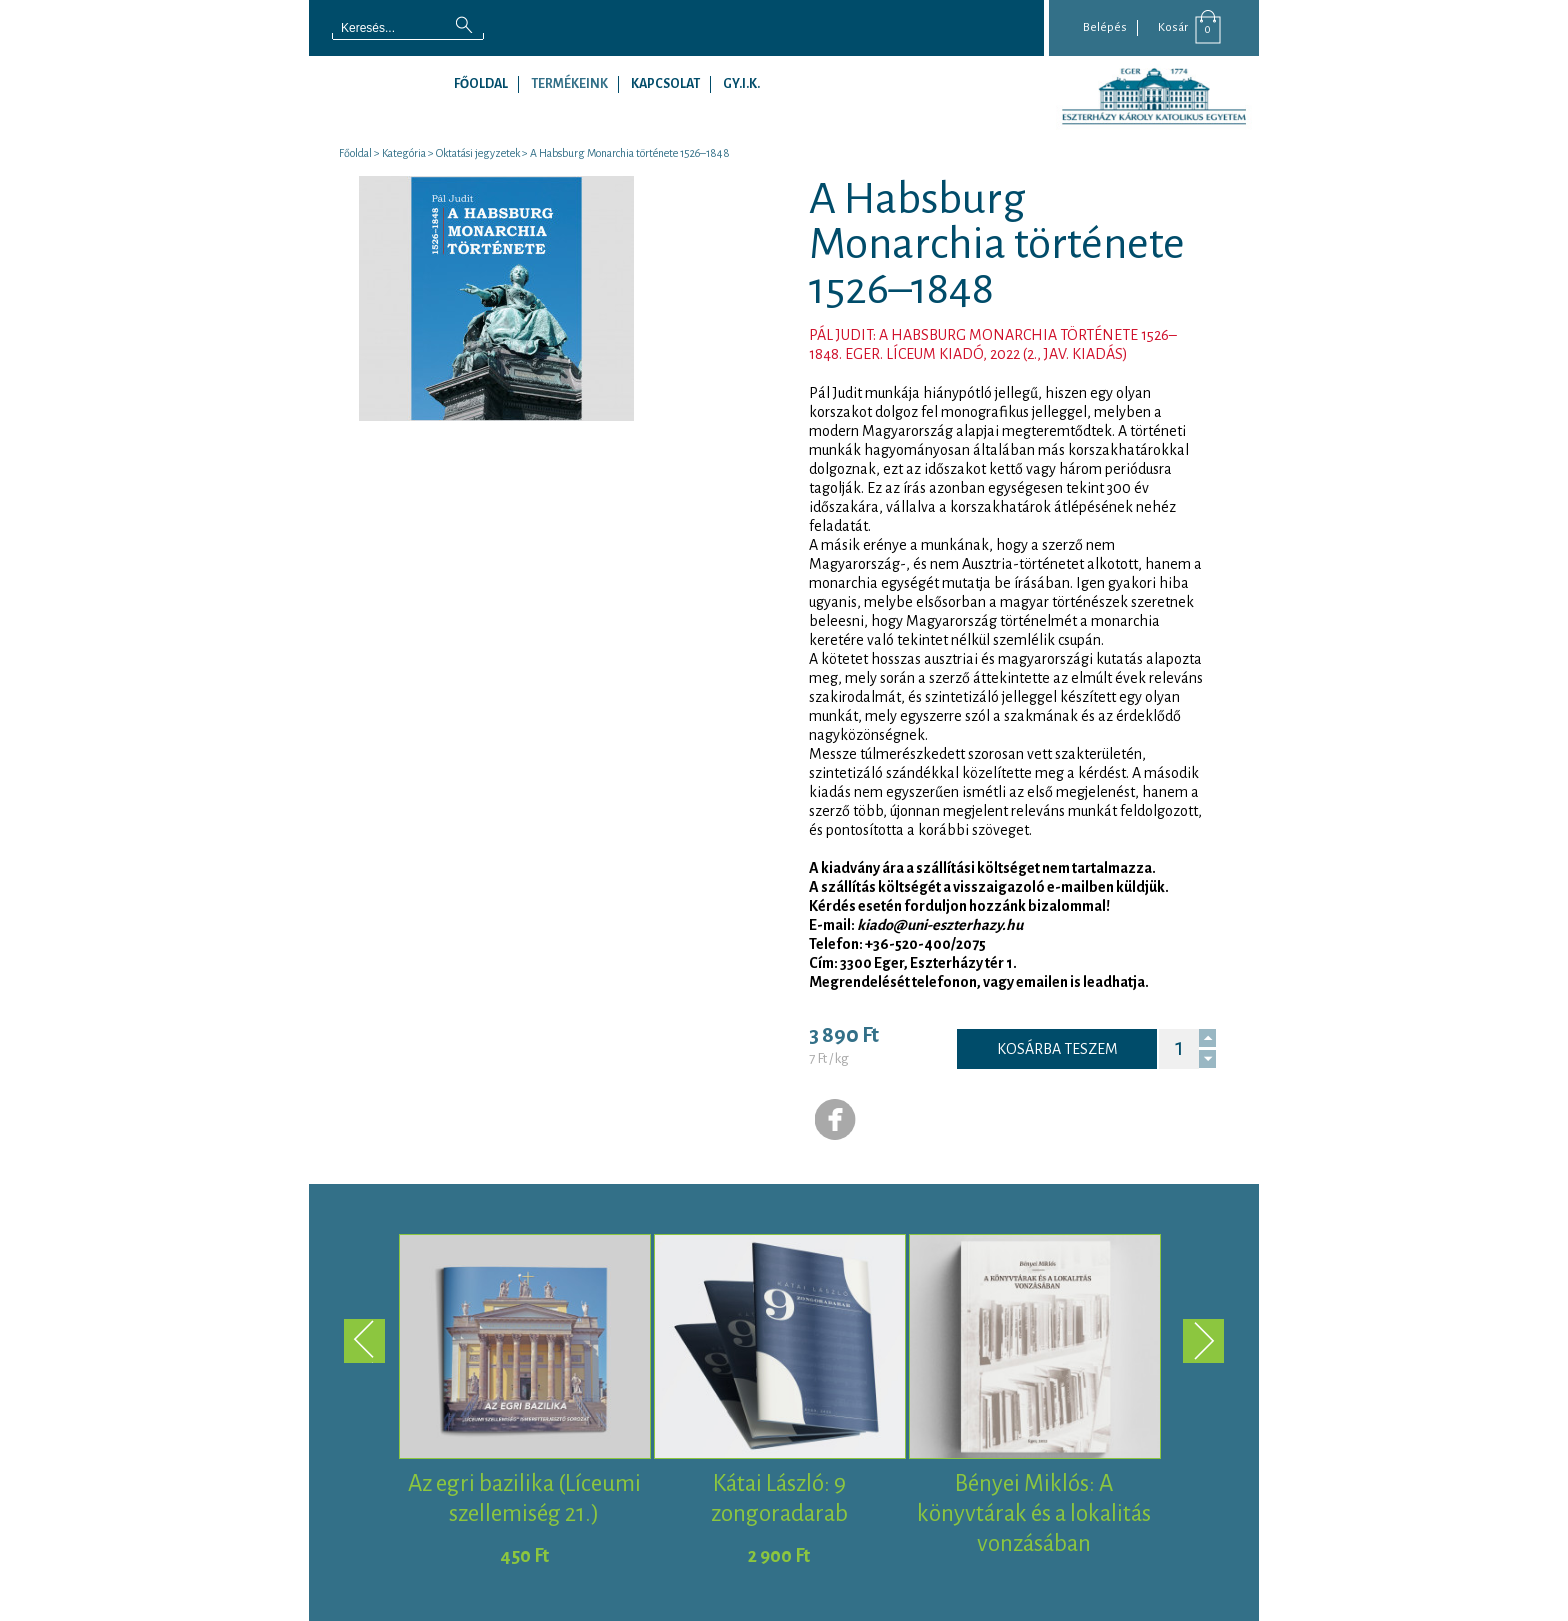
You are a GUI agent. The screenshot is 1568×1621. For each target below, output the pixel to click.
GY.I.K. (741, 84)
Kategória (404, 153)
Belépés (1105, 27)
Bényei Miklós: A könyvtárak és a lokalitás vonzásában (1034, 1513)
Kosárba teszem (1057, 1049)
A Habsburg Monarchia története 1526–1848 (630, 153)
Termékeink (569, 84)
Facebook (836, 1120)
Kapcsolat (665, 84)
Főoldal (481, 84)
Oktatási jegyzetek (478, 153)
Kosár (1173, 27)
